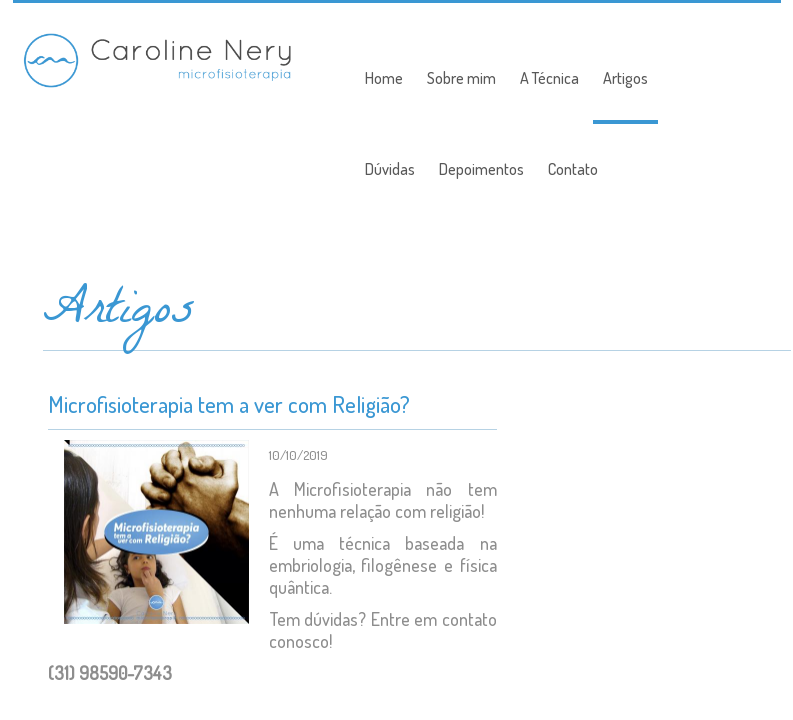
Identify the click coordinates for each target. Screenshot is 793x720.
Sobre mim (461, 78)
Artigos (625, 78)
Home (384, 78)
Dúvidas (390, 169)
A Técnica (549, 78)
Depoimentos (481, 169)
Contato (573, 169)
